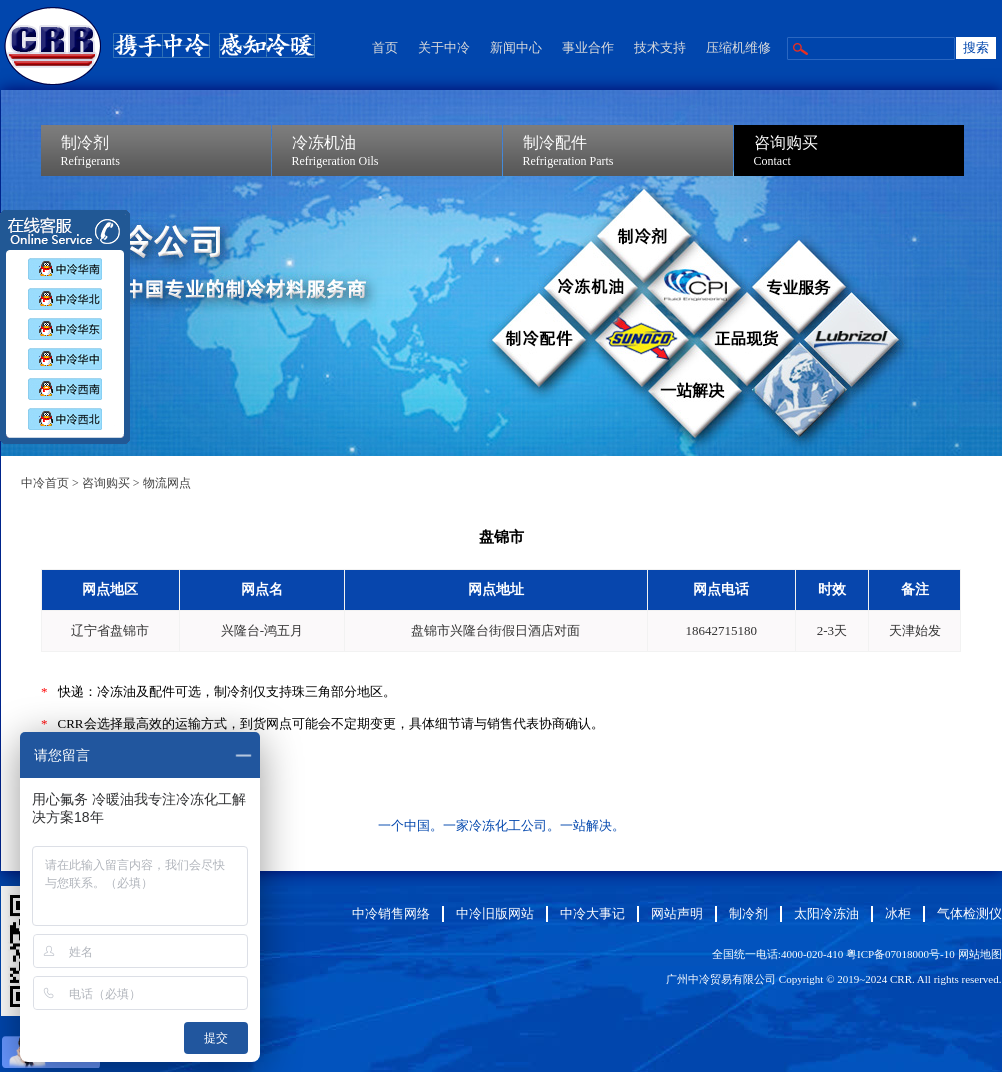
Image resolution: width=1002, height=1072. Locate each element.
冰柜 (898, 913)
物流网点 (167, 483)
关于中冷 (444, 47)
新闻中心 (516, 47)
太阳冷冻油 (826, 913)
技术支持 (660, 47)
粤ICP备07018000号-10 (900, 954)
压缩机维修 (738, 47)
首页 (385, 47)
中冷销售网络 (391, 913)
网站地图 (980, 954)
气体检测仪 (969, 913)
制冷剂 (748, 913)
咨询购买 (106, 483)
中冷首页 (45, 483)
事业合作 (588, 47)
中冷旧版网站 (495, 913)
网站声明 (677, 913)
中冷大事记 (592, 913)
